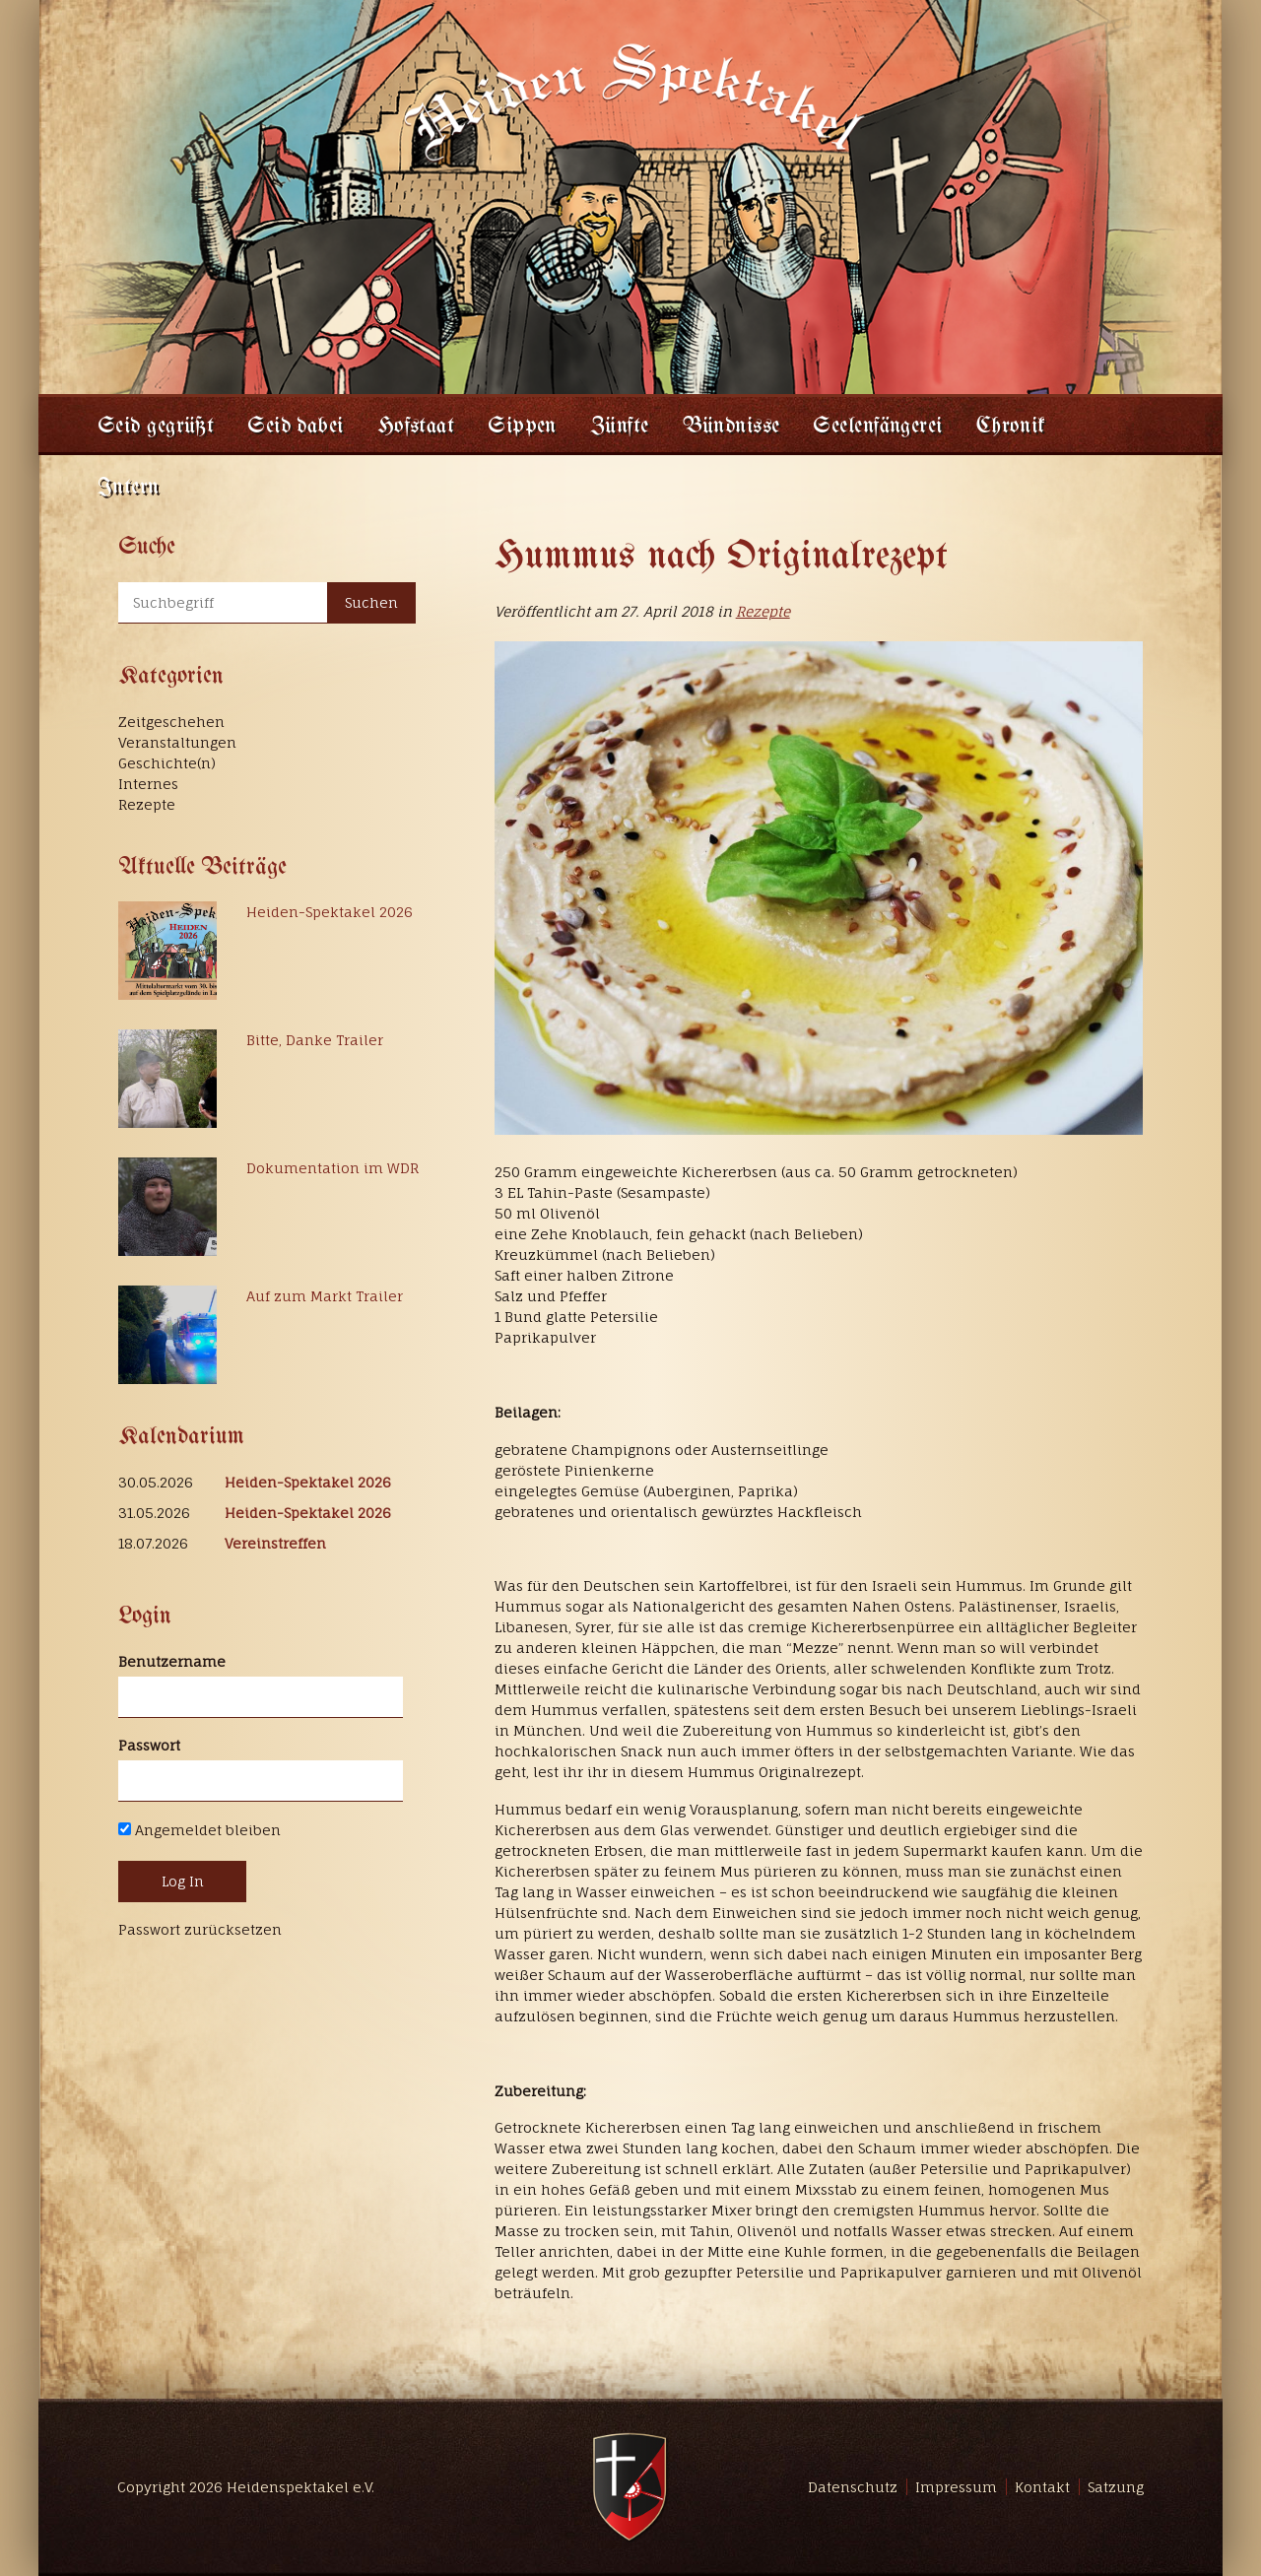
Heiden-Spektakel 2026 (329, 911)
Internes (148, 783)
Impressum (956, 2486)
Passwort (149, 1745)
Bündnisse (731, 427)
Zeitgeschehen (171, 721)
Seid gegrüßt (156, 427)
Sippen (522, 427)
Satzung (1116, 2486)
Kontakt (1042, 2486)
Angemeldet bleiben (199, 1829)
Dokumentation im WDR (332, 1167)
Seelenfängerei (877, 427)
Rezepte (763, 611)
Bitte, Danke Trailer (314, 1039)
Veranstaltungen (177, 742)
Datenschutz (852, 2486)
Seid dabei (295, 427)
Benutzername (172, 1661)
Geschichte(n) (167, 763)
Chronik (1011, 427)
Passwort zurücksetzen (200, 1929)
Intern (129, 488)
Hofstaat (416, 427)
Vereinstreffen (275, 1543)
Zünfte (619, 427)
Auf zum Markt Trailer (324, 1296)
